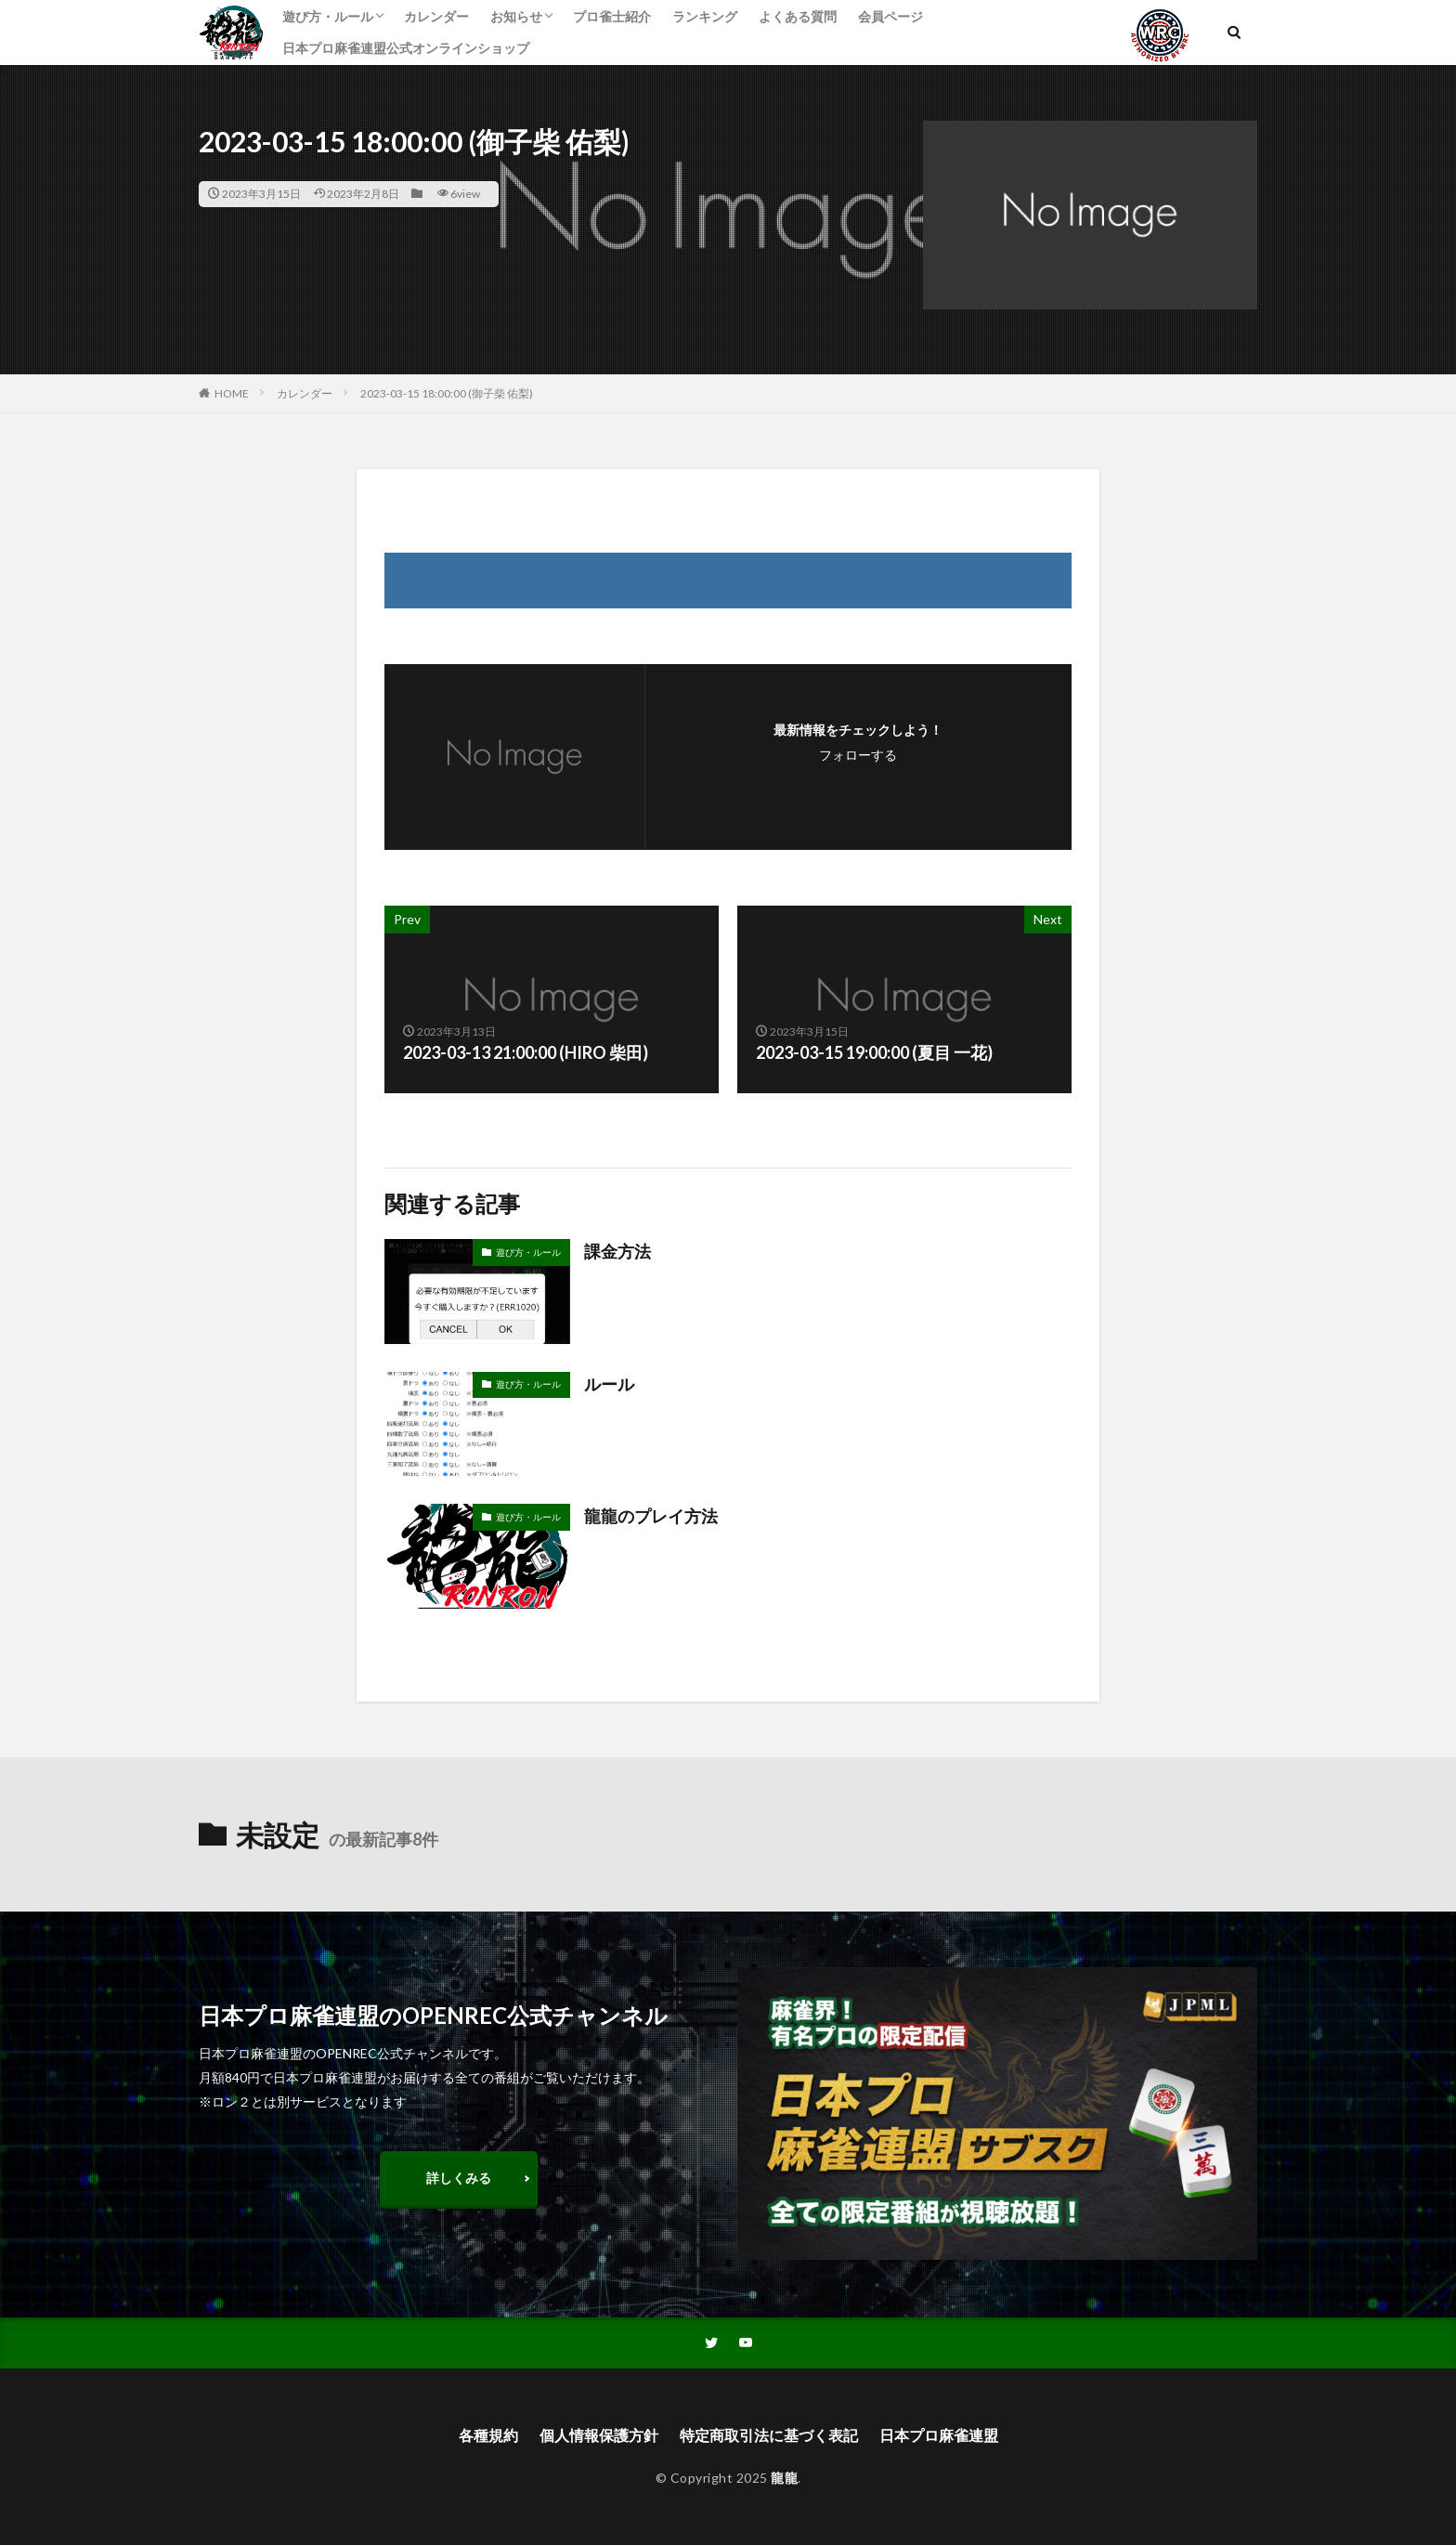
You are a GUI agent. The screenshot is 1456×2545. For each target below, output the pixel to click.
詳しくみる (458, 2178)
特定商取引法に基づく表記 (769, 2435)
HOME (231, 393)
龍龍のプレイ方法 (651, 1516)
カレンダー (436, 16)
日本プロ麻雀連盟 (938, 2435)
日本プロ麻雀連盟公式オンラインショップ (405, 48)
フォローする (858, 755)
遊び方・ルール (327, 16)
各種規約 (488, 2435)
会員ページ (890, 16)
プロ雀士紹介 (612, 16)
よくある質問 (798, 16)
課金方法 (617, 1251)
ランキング (704, 16)
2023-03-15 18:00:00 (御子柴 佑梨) (446, 393)
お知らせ (516, 16)
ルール (609, 1384)
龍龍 (784, 2478)
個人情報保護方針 (599, 2435)
